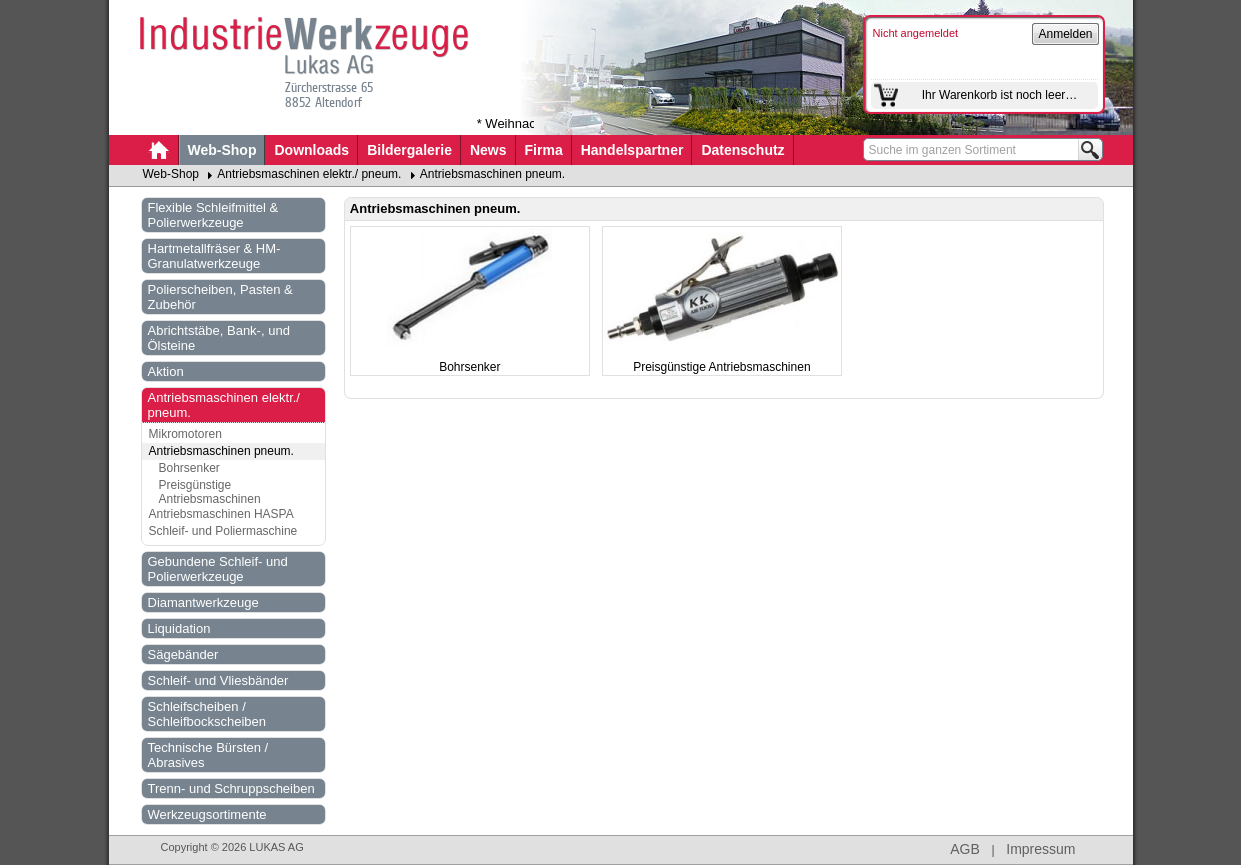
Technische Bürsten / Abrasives (208, 755)
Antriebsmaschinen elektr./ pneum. (309, 174)
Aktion (166, 371)
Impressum (1040, 849)
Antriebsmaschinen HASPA (221, 514)
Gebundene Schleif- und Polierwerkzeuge (218, 569)
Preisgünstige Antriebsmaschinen (210, 492)
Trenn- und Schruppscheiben (231, 788)
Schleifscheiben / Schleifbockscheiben (207, 714)
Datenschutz (742, 150)
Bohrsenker (189, 468)
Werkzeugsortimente (207, 814)
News (488, 150)
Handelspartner (632, 150)
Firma (544, 150)
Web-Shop (222, 150)
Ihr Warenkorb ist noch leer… (1000, 95)
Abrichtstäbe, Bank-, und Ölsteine (219, 338)
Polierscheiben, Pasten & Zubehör (220, 297)
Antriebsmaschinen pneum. (492, 174)
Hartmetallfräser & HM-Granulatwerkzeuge (214, 256)
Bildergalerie (409, 150)
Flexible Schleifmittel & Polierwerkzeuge (213, 215)
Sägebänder (183, 654)
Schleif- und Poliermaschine (223, 531)
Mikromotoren (185, 434)
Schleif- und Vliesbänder (218, 680)
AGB (965, 849)
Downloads (311, 150)
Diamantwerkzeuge (203, 602)
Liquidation (179, 628)
